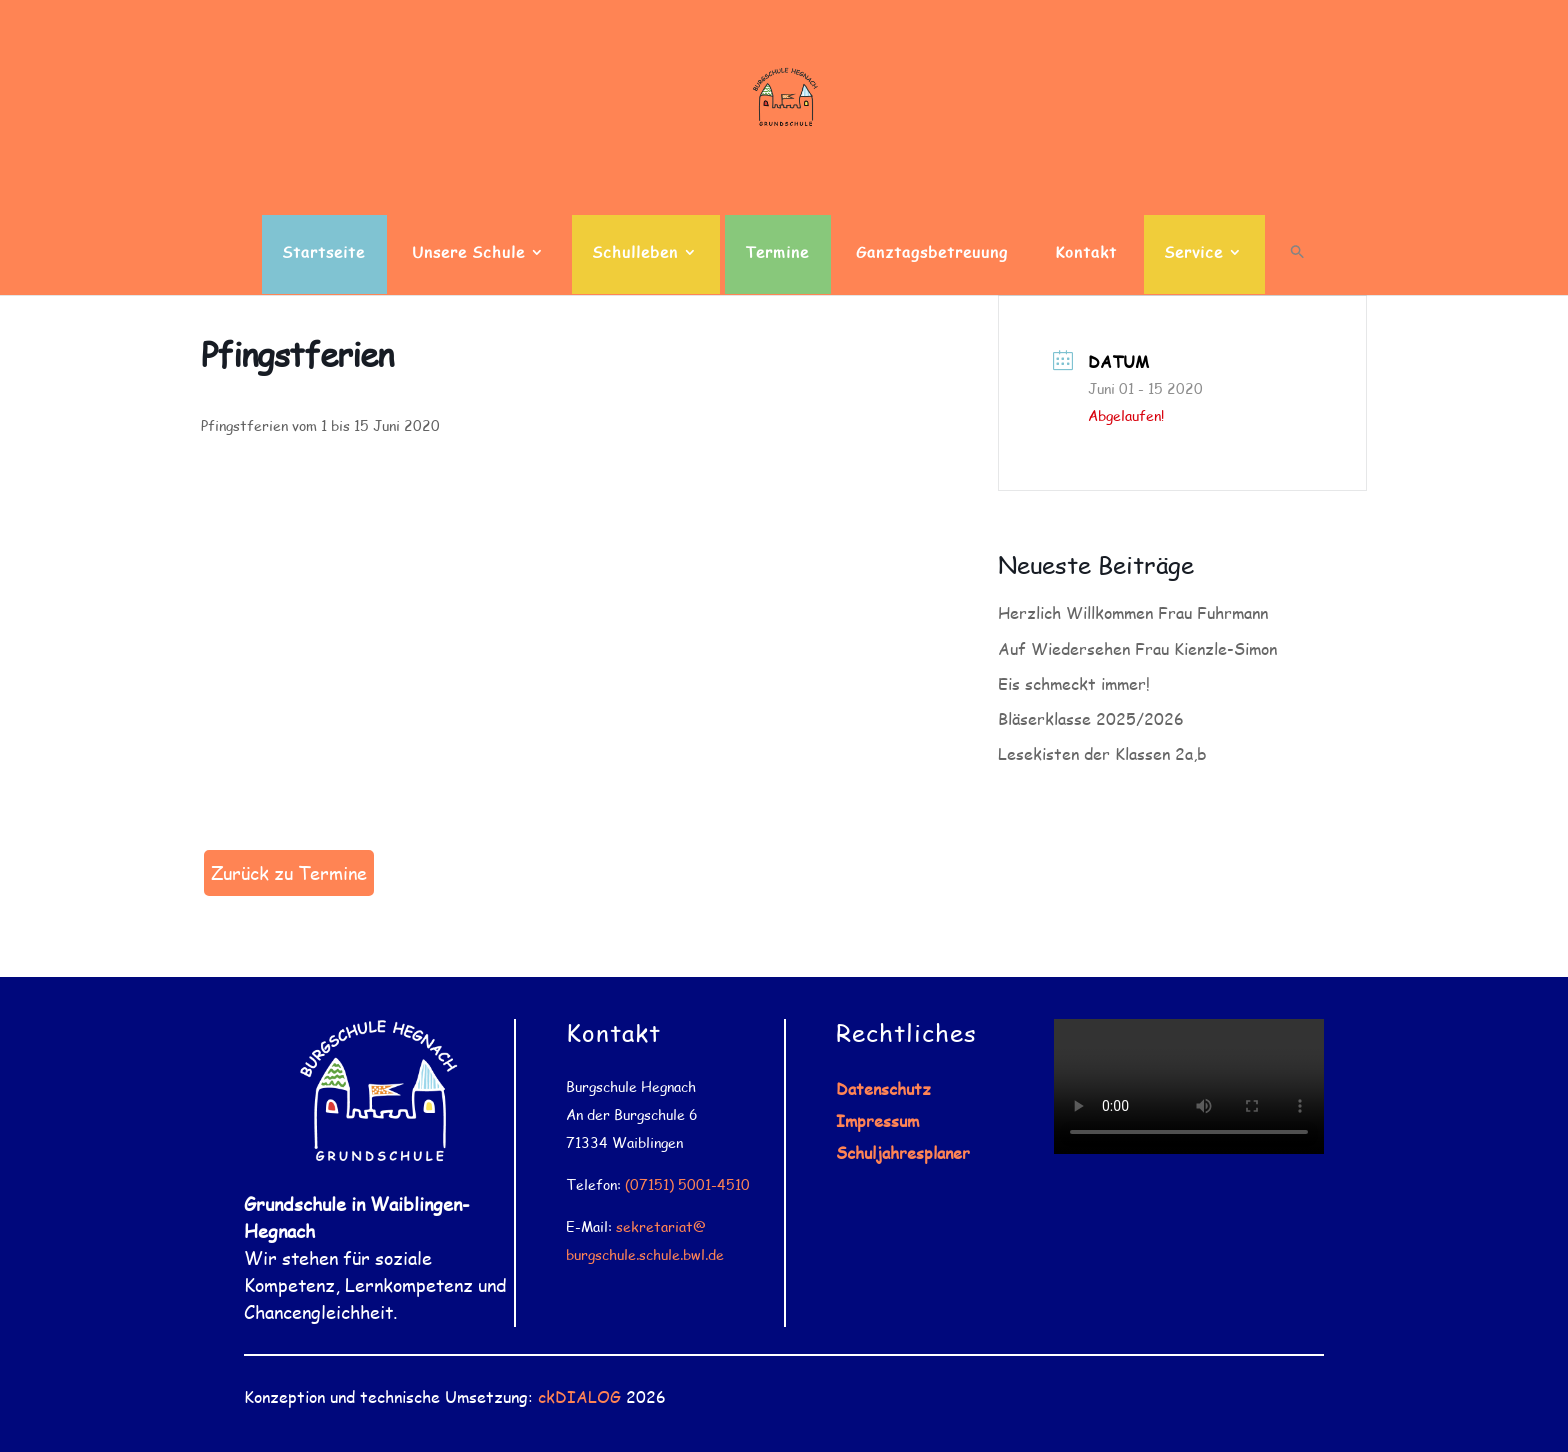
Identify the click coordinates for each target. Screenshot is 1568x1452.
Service (1193, 253)
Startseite (323, 253)
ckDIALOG (579, 1396)
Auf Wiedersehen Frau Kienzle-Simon (1137, 648)
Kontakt (1086, 253)
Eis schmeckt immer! (1074, 683)
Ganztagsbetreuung (932, 253)
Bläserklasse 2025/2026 (1091, 718)
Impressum (877, 1120)
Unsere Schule (468, 253)
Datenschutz (883, 1088)
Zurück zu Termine (289, 873)
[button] (1297, 269)
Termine (777, 253)
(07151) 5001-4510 (687, 1184)
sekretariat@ (661, 1226)
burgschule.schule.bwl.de (645, 1254)
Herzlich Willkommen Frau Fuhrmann (1133, 612)
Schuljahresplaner (903, 1152)
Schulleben (635, 253)
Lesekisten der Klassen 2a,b (1102, 753)
